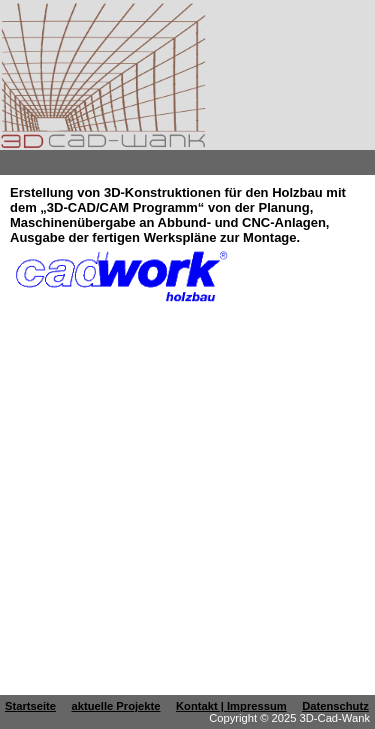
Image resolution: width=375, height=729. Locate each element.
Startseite (30, 706)
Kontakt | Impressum (231, 706)
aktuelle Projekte (116, 706)
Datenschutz (335, 706)
